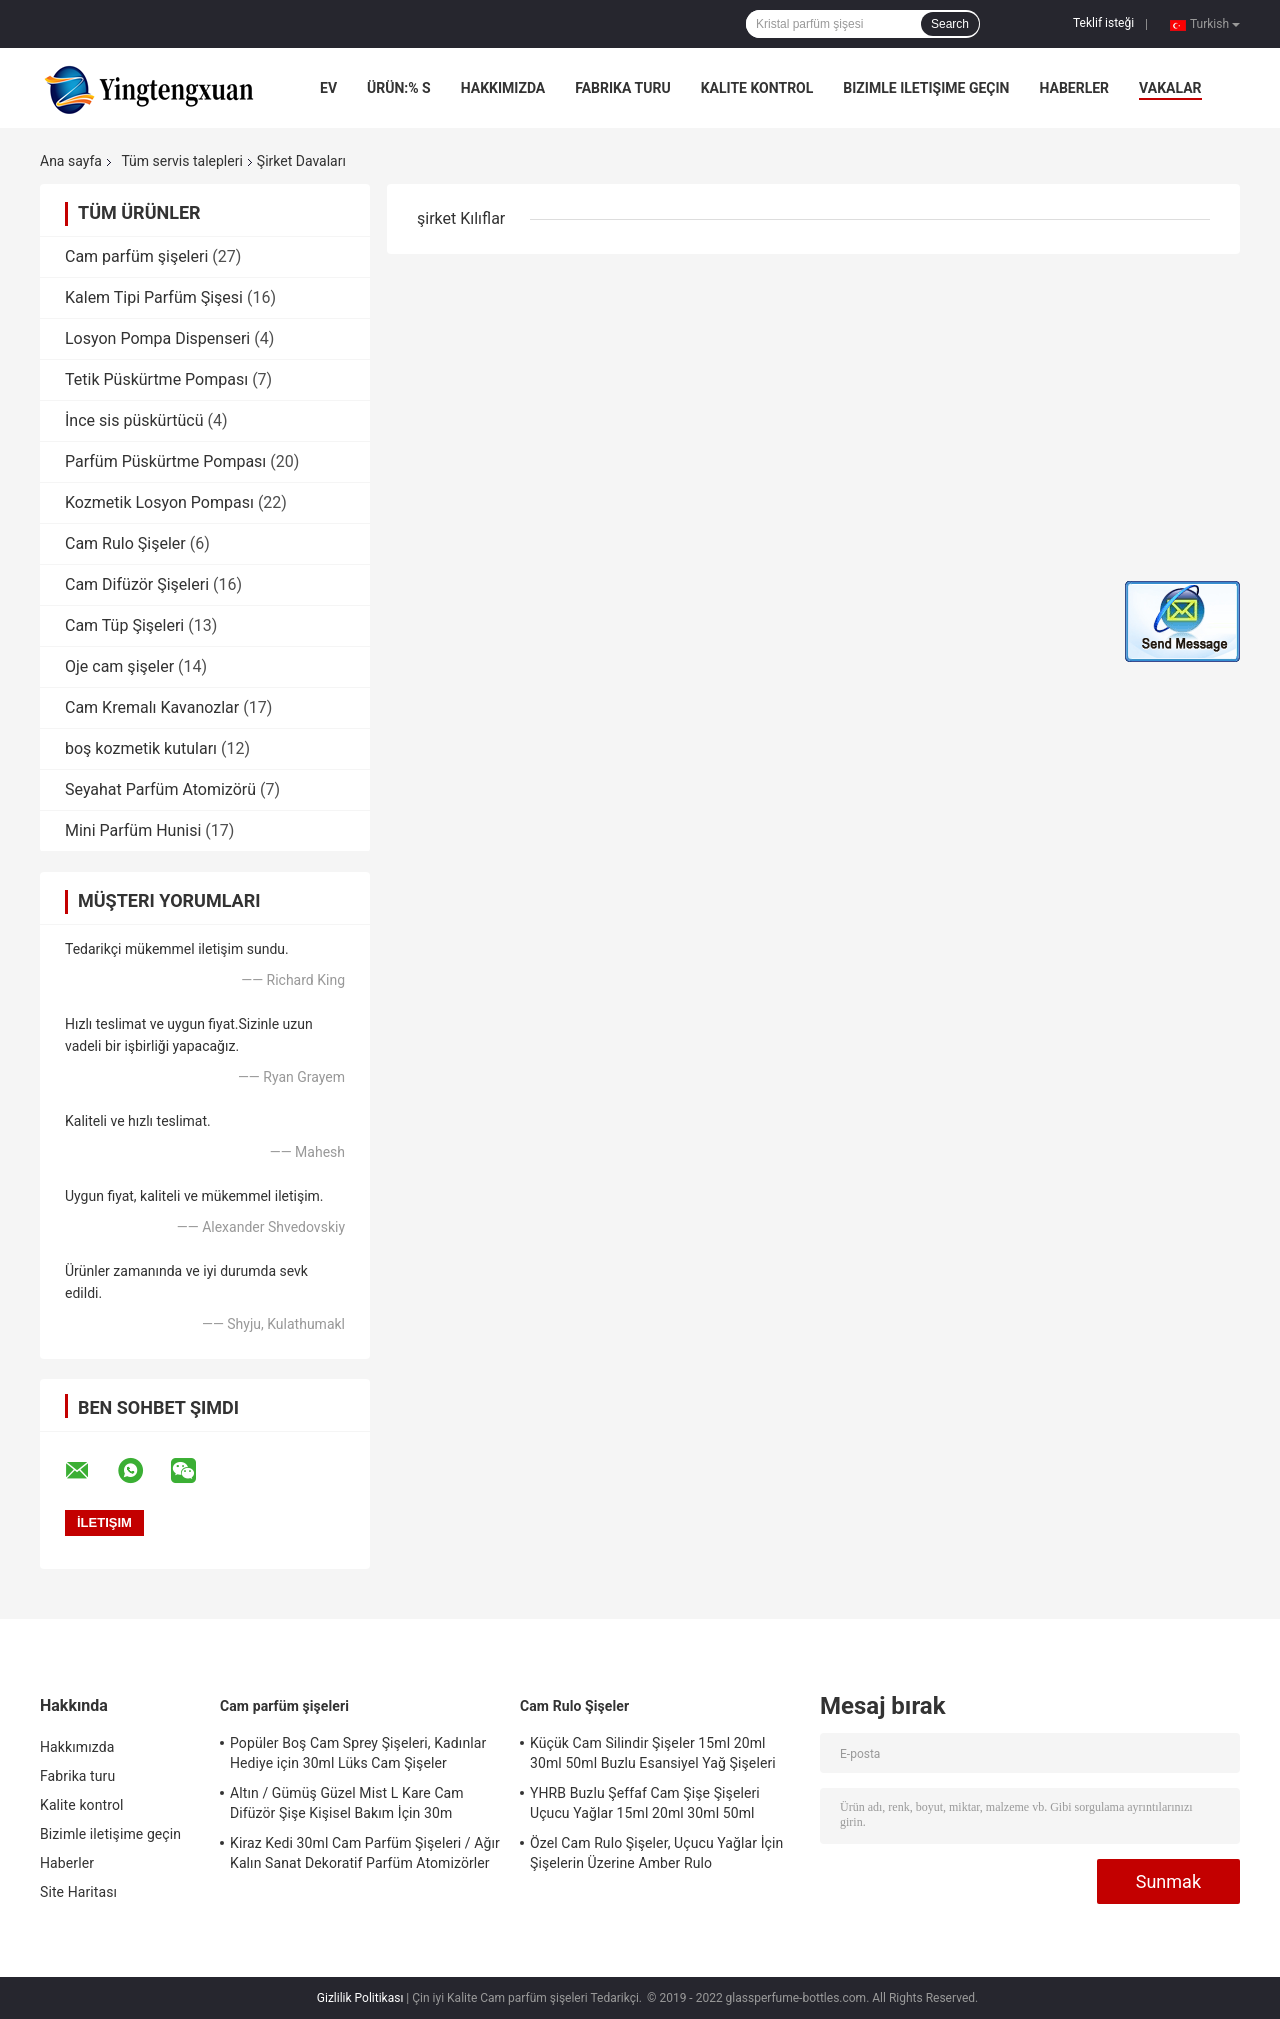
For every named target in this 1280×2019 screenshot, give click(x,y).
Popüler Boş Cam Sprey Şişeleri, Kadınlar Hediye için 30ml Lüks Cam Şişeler (358, 1753)
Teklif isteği (1103, 23)
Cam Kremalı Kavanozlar (152, 707)
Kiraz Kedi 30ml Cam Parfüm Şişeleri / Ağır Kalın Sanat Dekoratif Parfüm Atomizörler (365, 1853)
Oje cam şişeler (119, 666)
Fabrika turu (622, 88)
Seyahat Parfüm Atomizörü (160, 789)
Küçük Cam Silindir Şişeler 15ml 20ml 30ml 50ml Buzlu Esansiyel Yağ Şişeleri (653, 1753)
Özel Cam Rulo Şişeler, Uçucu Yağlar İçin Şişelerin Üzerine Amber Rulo (656, 1853)
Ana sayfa (71, 161)
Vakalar (1170, 88)
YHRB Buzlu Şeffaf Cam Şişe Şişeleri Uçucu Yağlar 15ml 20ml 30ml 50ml (645, 1803)
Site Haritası (78, 1892)
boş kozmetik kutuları (141, 748)
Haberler (1074, 88)
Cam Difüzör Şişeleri (137, 584)
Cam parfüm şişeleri (136, 256)
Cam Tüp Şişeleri (124, 625)
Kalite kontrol (757, 88)
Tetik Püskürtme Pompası (156, 379)
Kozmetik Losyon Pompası (159, 502)
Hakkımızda (503, 88)
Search (950, 24)
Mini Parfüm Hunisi (133, 830)
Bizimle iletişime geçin (926, 88)
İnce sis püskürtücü (134, 420)
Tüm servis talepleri (181, 161)
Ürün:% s (399, 88)
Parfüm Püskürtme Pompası (165, 461)
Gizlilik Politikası (360, 1998)
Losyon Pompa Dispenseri (157, 338)
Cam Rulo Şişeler (125, 543)
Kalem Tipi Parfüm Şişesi (154, 297)
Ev (328, 88)
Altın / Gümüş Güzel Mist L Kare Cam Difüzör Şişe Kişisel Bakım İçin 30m (347, 1803)
